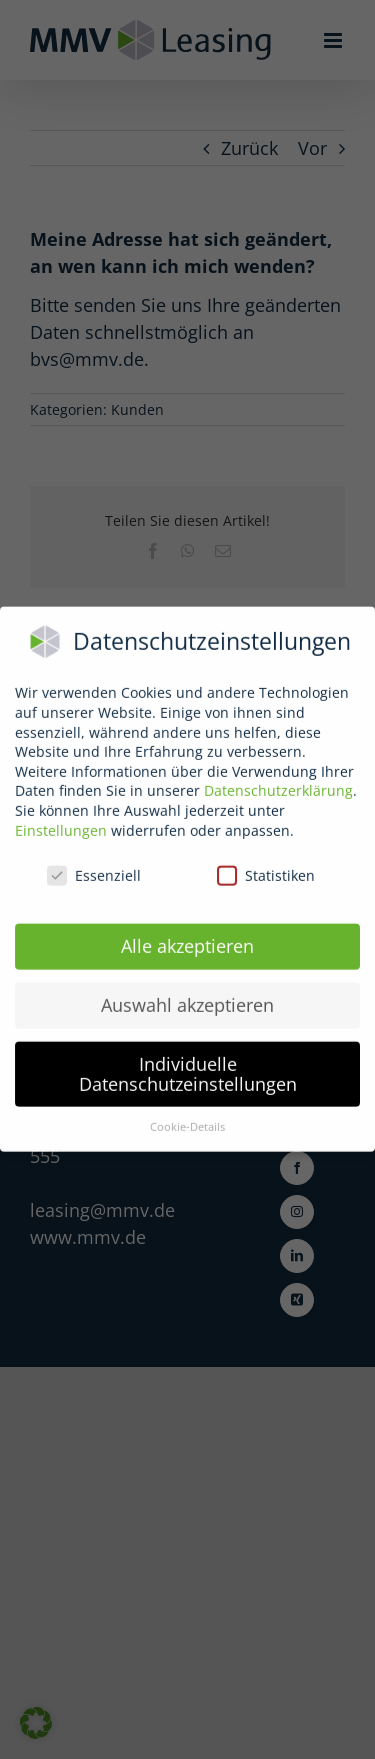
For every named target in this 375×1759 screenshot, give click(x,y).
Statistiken (266, 868)
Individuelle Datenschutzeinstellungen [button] (188, 1067)
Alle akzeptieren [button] (187, 939)
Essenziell (94, 868)
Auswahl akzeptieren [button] (187, 998)
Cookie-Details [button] (187, 1120)
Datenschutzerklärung (278, 783)
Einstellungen (61, 822)
